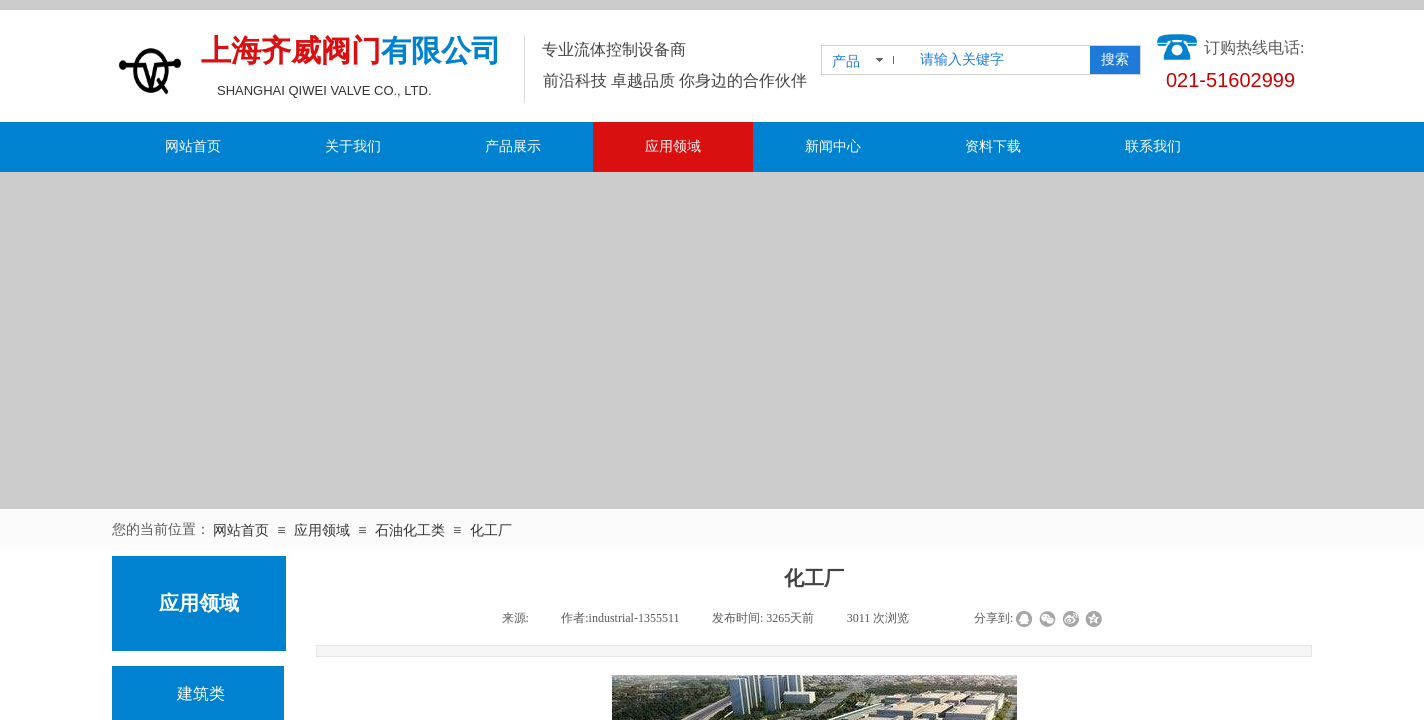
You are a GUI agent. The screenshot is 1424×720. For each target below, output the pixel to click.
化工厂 (491, 530)
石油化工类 (410, 530)
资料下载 (993, 146)
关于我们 (353, 146)
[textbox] (1001, 60)
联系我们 (1153, 146)
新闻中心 (833, 146)
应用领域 (673, 146)
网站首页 (193, 146)
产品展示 (513, 146)
